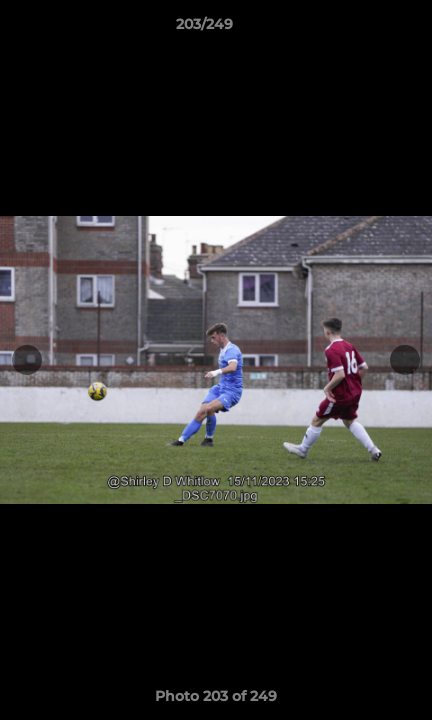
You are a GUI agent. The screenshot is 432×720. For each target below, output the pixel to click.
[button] (360, 29)
